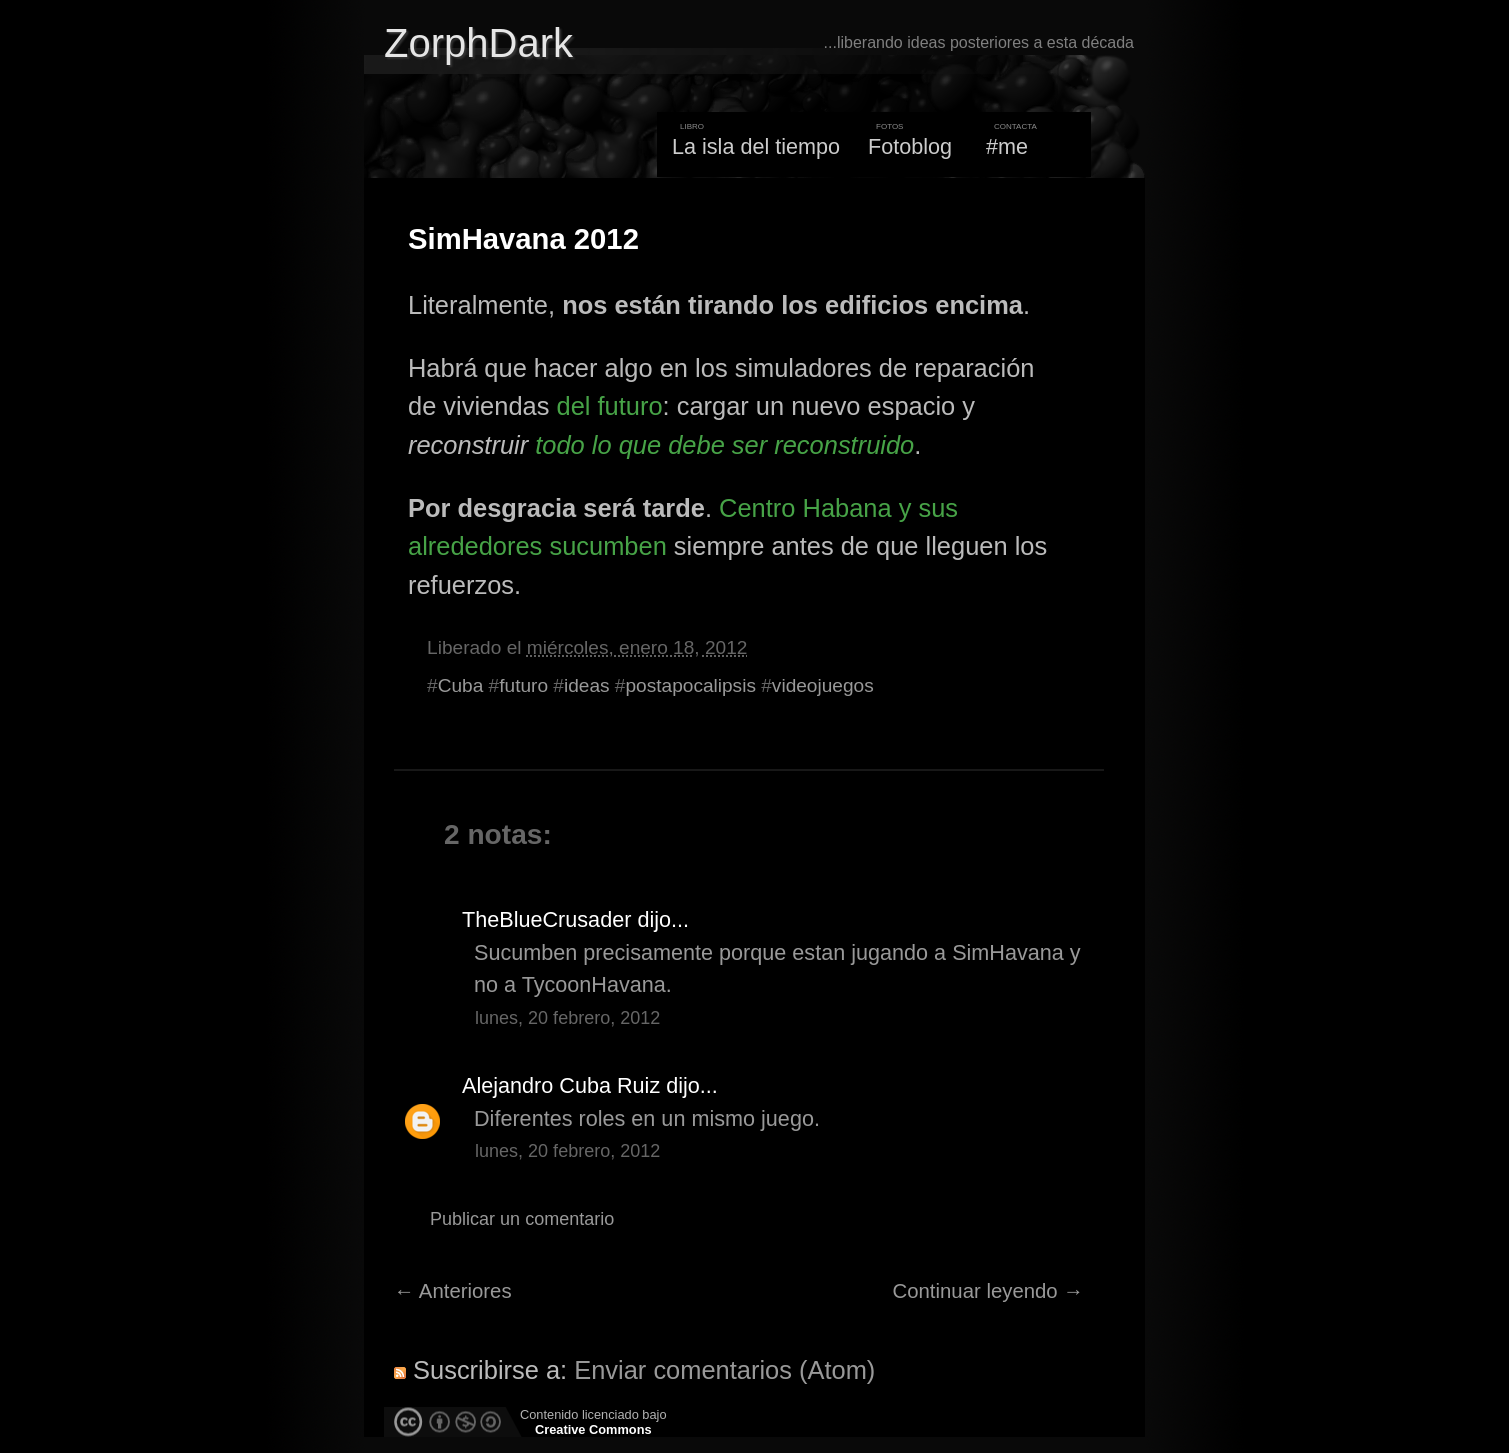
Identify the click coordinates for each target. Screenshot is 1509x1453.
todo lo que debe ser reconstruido (724, 445)
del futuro (609, 406)
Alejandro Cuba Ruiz (561, 1085)
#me (1007, 146)
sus (939, 508)
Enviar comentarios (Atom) (724, 1370)
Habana (847, 508)
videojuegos (823, 685)
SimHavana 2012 (523, 239)
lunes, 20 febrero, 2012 (567, 1018)
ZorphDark (478, 43)
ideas (587, 685)
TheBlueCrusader (546, 919)
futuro (523, 685)
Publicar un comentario (522, 1219)
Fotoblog (910, 146)
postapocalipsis (690, 685)
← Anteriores (453, 1291)
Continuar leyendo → (988, 1291)
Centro (757, 508)
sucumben (607, 546)
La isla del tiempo (756, 146)
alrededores (475, 546)
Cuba (461, 685)
